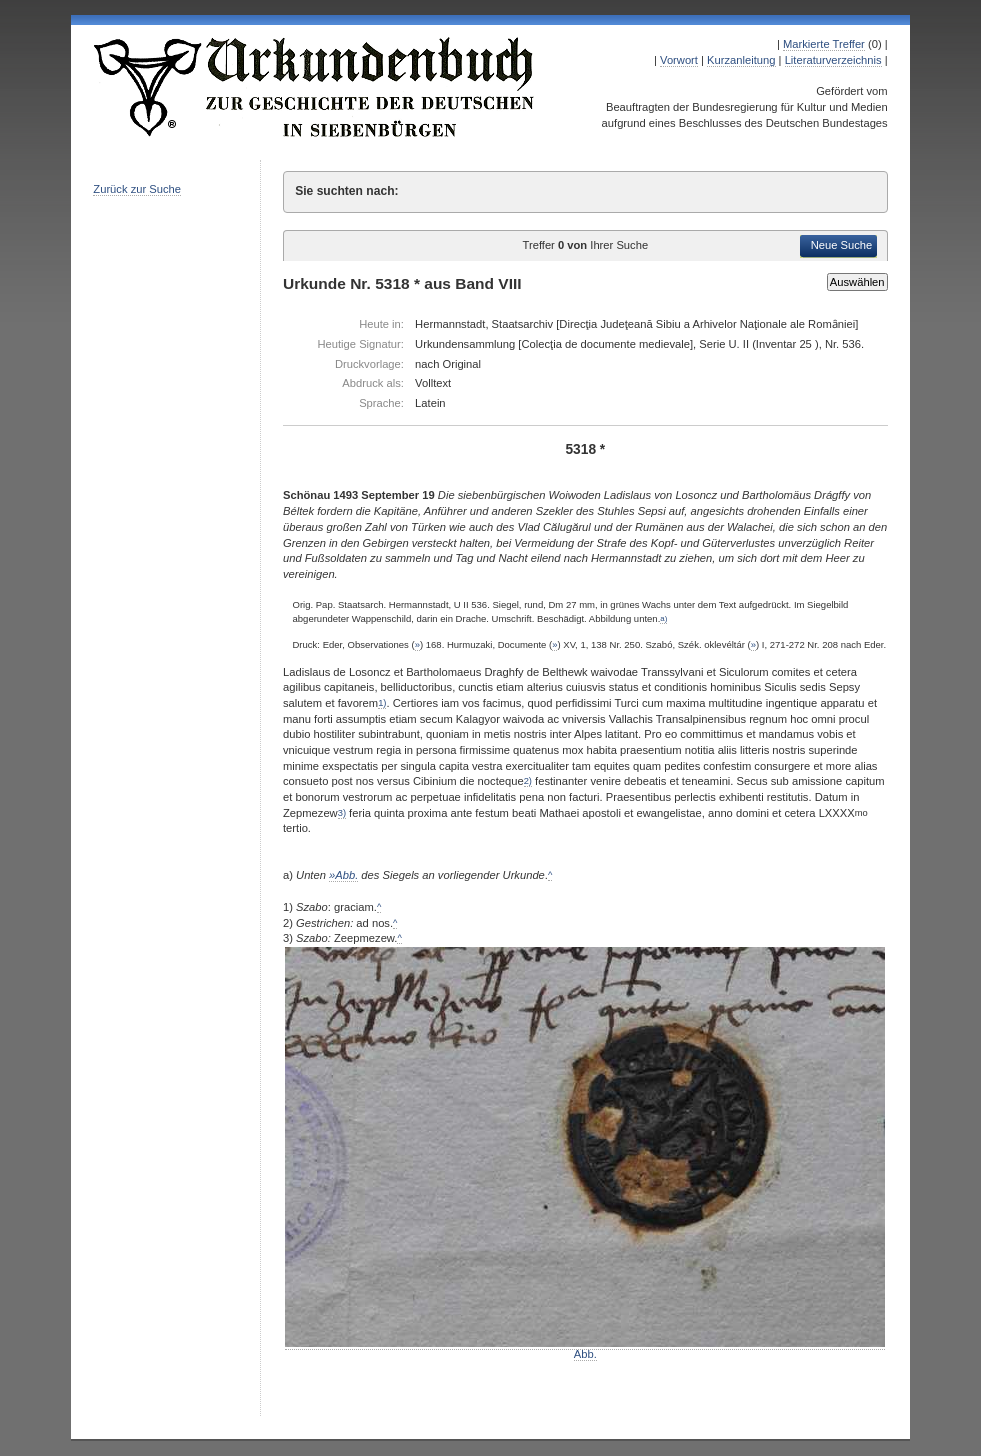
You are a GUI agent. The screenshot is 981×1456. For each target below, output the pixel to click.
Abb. (585, 1348)
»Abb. (343, 875)
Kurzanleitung (741, 60)
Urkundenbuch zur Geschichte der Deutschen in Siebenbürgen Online (315, 87)
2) (528, 781)
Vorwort (679, 60)
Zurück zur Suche (137, 189)
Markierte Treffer (824, 44)
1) (382, 703)
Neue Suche (842, 245)
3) (342, 813)
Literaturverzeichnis (833, 60)
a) (663, 618)
